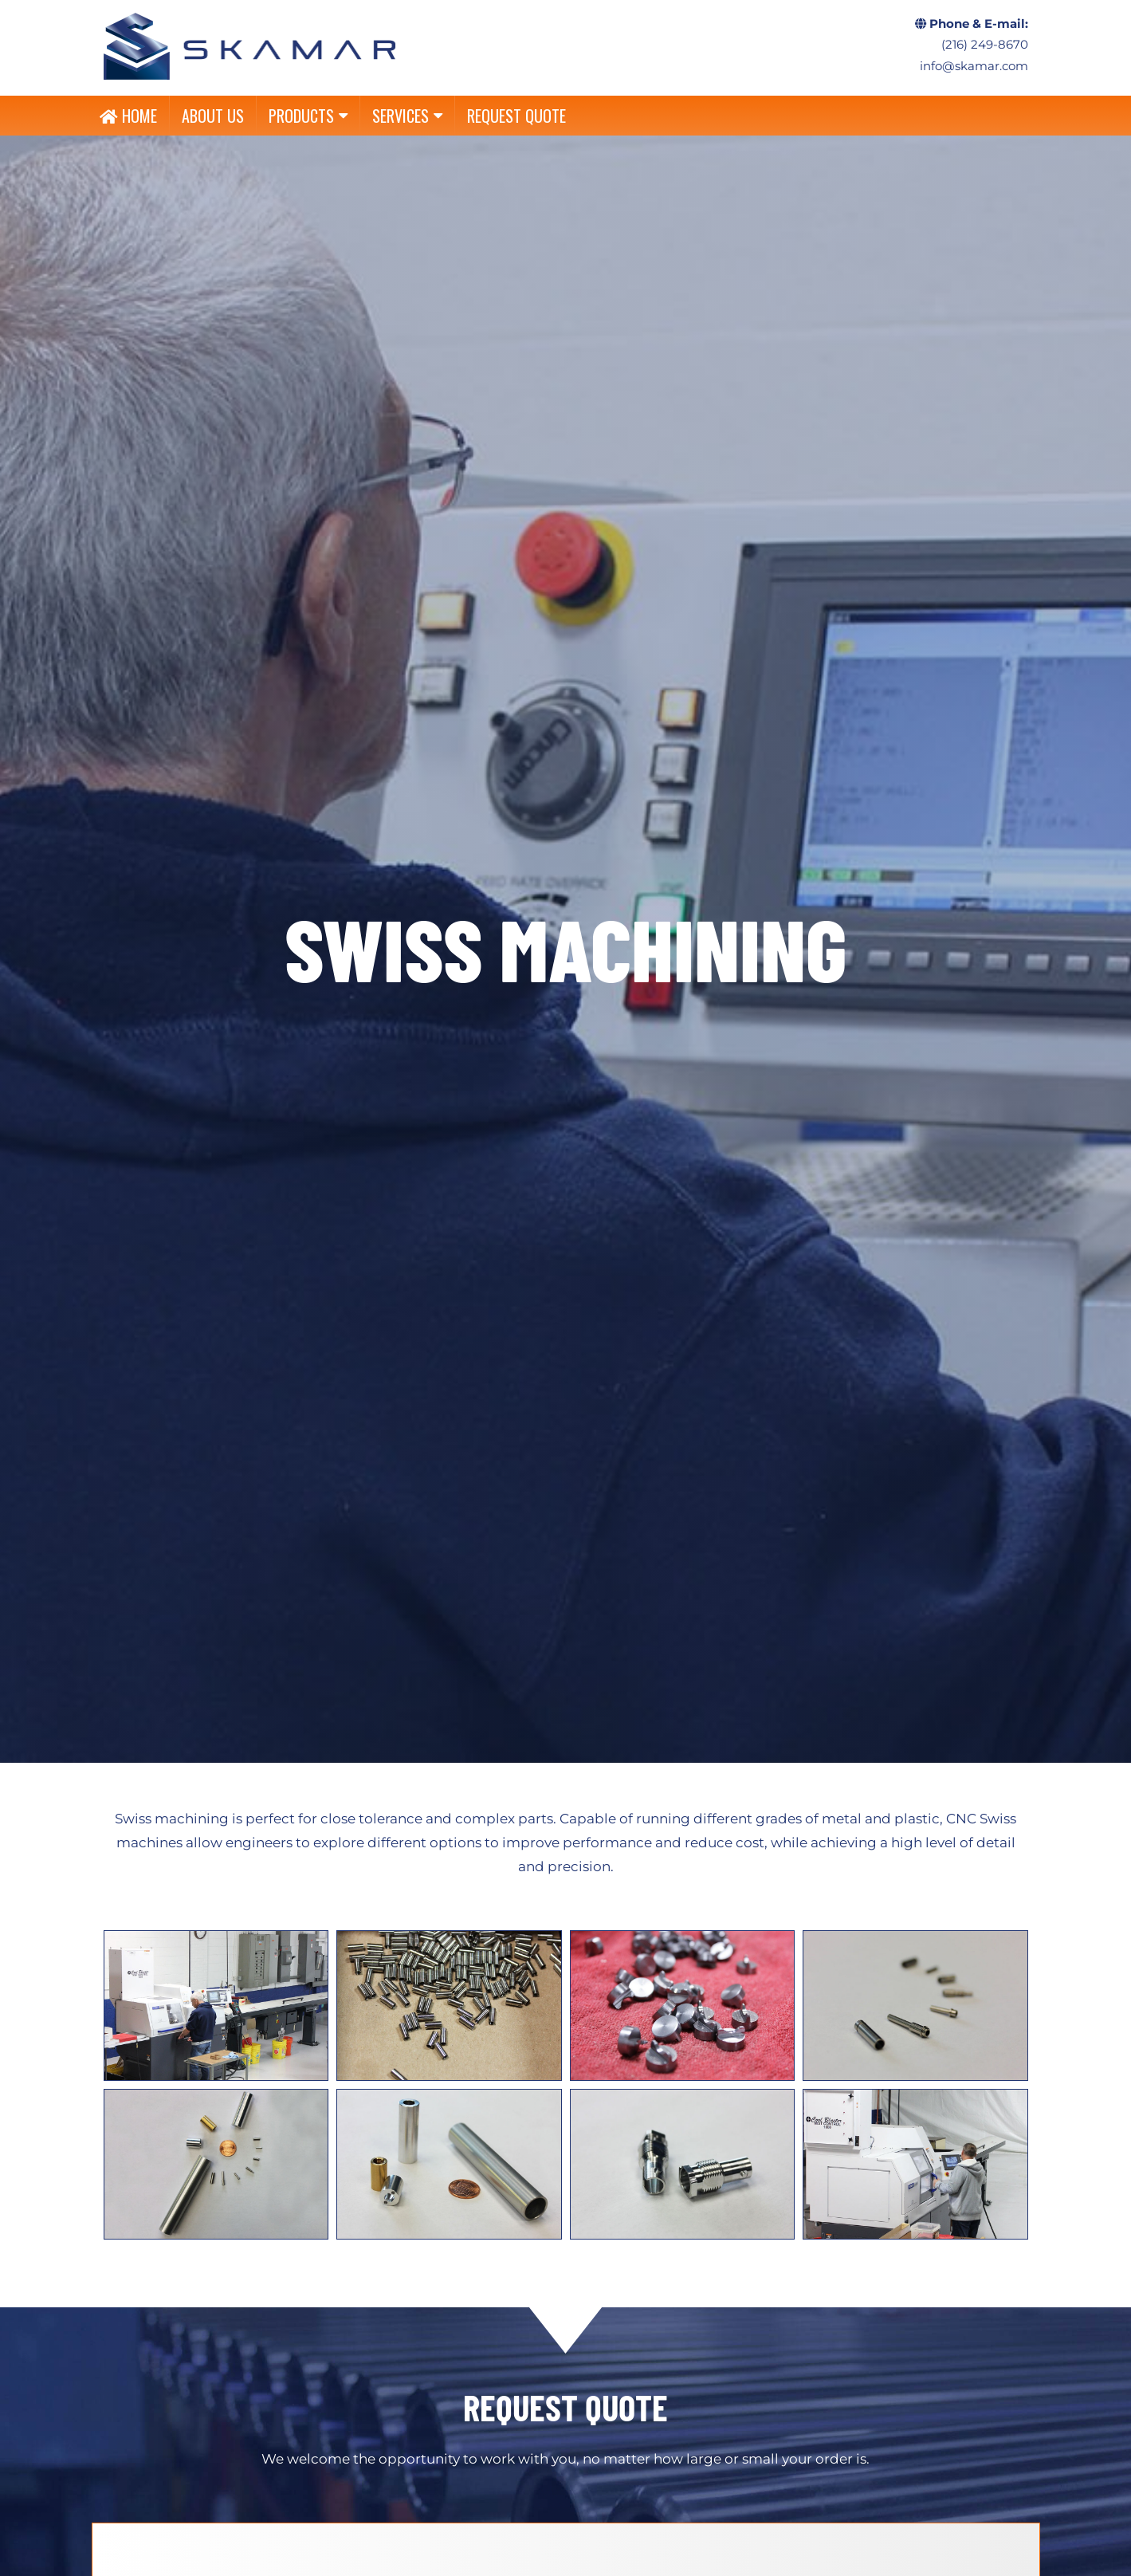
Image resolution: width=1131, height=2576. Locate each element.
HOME (128, 116)
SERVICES (407, 116)
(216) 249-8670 (984, 44)
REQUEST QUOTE (516, 116)
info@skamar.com (974, 66)
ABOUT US (213, 116)
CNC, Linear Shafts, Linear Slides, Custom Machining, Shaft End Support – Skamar (250, 46)
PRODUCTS (308, 116)
